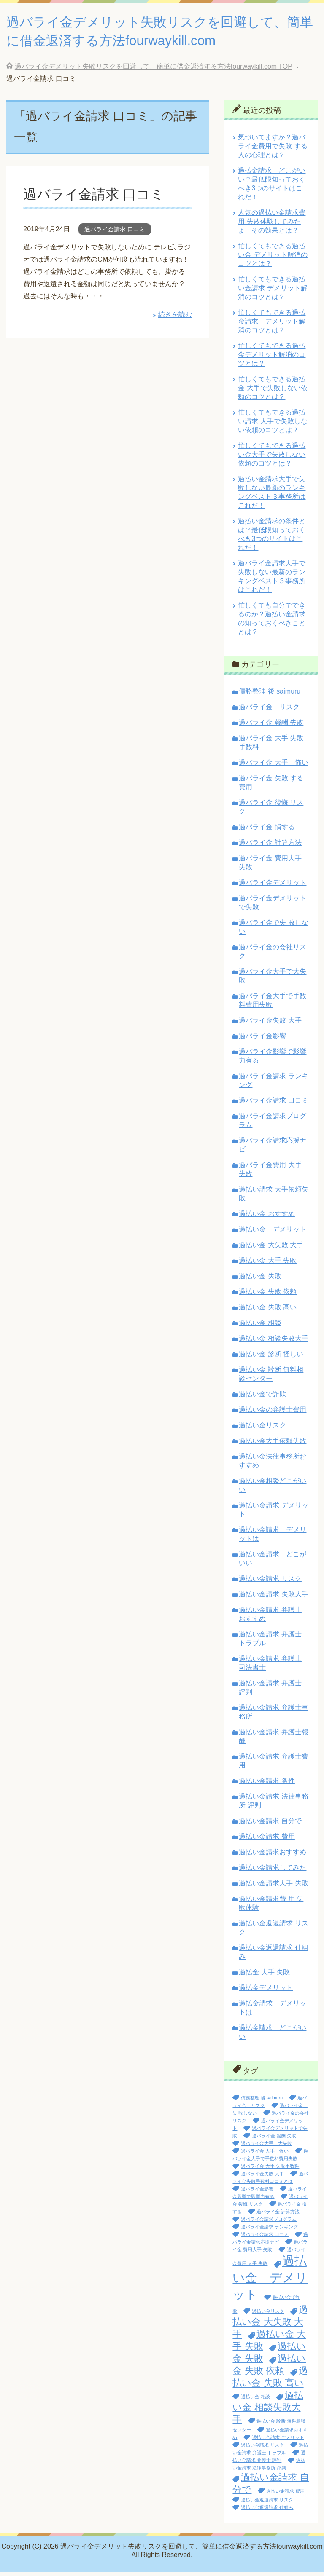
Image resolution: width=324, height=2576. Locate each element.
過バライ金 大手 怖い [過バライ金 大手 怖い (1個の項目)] (265, 2155)
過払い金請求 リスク (270, 1582)
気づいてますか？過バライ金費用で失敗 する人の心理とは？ (272, 150)
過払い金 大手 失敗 (268, 1264)
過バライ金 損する (266, 831)
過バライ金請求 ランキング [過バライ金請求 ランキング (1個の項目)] (269, 2230)
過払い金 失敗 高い (268, 1311)
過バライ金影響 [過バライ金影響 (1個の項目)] (257, 2193)
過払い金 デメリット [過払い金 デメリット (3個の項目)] (270, 2282)
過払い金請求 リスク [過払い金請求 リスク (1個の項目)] (262, 2449)
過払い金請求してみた (272, 1871)
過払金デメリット (266, 1991)
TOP (153, 70)
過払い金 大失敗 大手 (271, 1249)
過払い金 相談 (260, 1327)
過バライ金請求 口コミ (98, 198)
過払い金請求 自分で (270, 1825)
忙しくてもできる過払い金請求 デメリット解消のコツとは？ (272, 292)
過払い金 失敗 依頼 (268, 1295)
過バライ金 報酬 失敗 (271, 726)
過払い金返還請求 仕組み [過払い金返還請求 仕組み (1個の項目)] (267, 2511)
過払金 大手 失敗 (264, 1976)
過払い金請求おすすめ (272, 1856)
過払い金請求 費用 (266, 1840)
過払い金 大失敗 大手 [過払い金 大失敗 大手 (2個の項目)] (270, 2325)
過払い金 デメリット (272, 1233)
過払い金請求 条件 (266, 1785)
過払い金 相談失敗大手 (273, 1342)
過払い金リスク (262, 1429)
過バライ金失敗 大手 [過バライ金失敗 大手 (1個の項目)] (262, 2177)
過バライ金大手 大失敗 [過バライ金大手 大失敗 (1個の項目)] (266, 2147)
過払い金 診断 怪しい (271, 1358)
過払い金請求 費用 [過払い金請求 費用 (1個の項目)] (285, 2495)
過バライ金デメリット (272, 886)
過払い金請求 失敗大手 (273, 1598)
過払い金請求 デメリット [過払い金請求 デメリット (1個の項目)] (278, 2441)
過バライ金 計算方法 (270, 846)
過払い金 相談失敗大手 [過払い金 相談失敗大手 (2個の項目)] (267, 2411)
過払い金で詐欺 (262, 1398)
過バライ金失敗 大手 (270, 1024)
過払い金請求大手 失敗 (273, 1887)
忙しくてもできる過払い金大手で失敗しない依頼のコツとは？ (271, 458)
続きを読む (175, 318)
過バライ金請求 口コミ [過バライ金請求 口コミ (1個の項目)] (265, 2238)
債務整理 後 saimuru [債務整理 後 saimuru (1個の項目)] (262, 2102)
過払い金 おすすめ (266, 1217)
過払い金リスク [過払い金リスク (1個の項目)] (268, 2315)
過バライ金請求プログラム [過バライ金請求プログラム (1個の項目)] (269, 2223)
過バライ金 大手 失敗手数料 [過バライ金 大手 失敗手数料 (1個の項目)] (270, 2170)
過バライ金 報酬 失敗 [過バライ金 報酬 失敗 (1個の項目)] (274, 2139)
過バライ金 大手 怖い (273, 766)
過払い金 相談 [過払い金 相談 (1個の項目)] (255, 2400)
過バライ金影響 (262, 1040)
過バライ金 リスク (269, 711)
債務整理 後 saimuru (269, 695)
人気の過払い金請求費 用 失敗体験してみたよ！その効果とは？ (271, 225)
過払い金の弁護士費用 (272, 1413)
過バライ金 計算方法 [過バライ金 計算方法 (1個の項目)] (278, 2215)
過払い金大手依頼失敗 (272, 1445)
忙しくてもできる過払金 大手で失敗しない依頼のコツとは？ (272, 392)
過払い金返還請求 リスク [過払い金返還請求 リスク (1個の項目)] (267, 2503)
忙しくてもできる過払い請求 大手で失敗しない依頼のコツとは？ (272, 425)
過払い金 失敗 (260, 1280)
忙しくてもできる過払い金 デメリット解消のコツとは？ (272, 258)
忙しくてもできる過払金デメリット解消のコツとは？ (271, 358)
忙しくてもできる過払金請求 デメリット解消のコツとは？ (271, 325)
